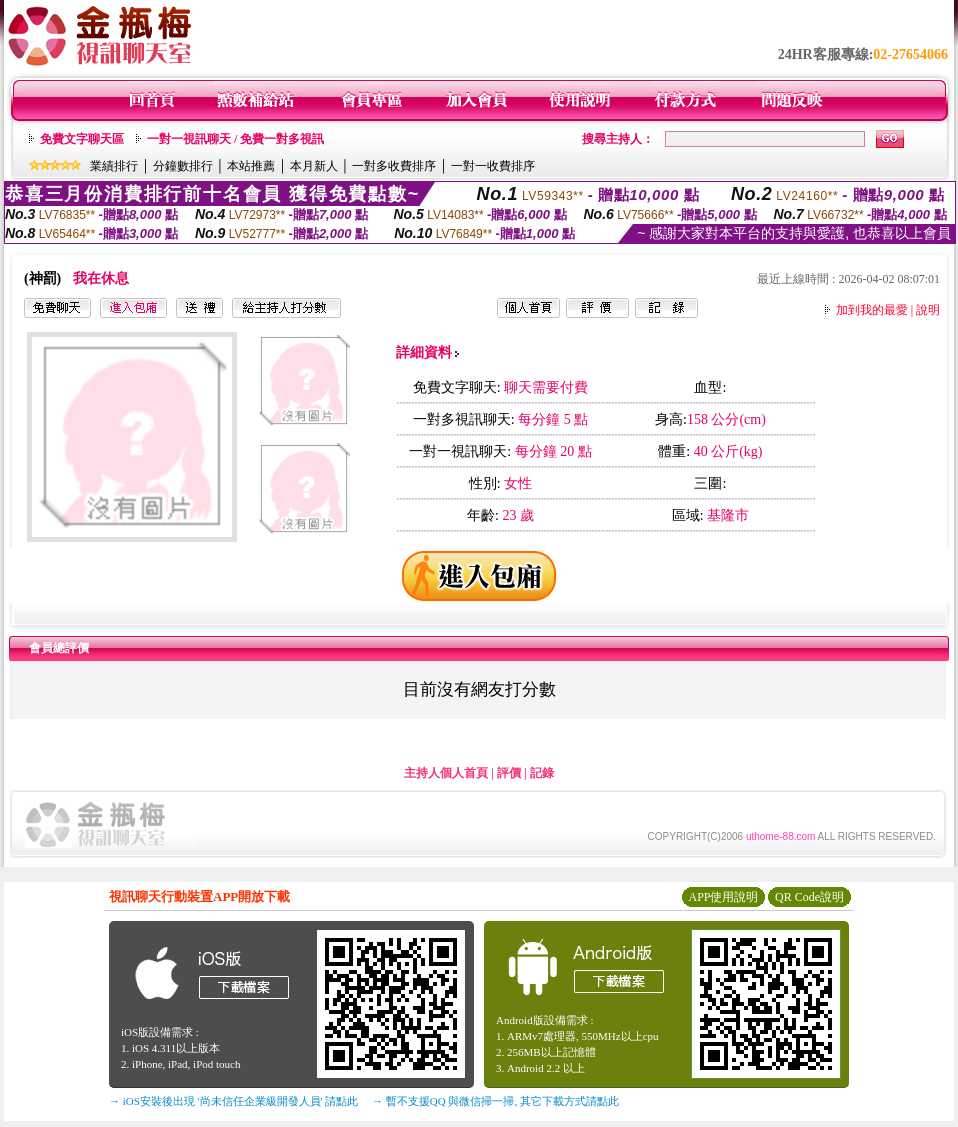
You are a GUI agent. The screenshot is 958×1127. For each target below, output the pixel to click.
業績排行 (114, 166)
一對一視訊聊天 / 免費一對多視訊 (235, 139)
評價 (509, 773)
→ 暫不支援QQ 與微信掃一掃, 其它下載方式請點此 (495, 1101)
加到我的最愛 (872, 310)
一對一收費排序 (493, 166)
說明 (928, 310)
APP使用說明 (723, 897)
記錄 (542, 773)
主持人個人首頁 (446, 773)
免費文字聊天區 (82, 139)
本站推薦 (251, 166)
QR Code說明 (809, 897)
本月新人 (314, 166)
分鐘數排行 (183, 166)
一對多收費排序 (394, 166)
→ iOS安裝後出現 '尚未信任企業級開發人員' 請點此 (233, 1101)
